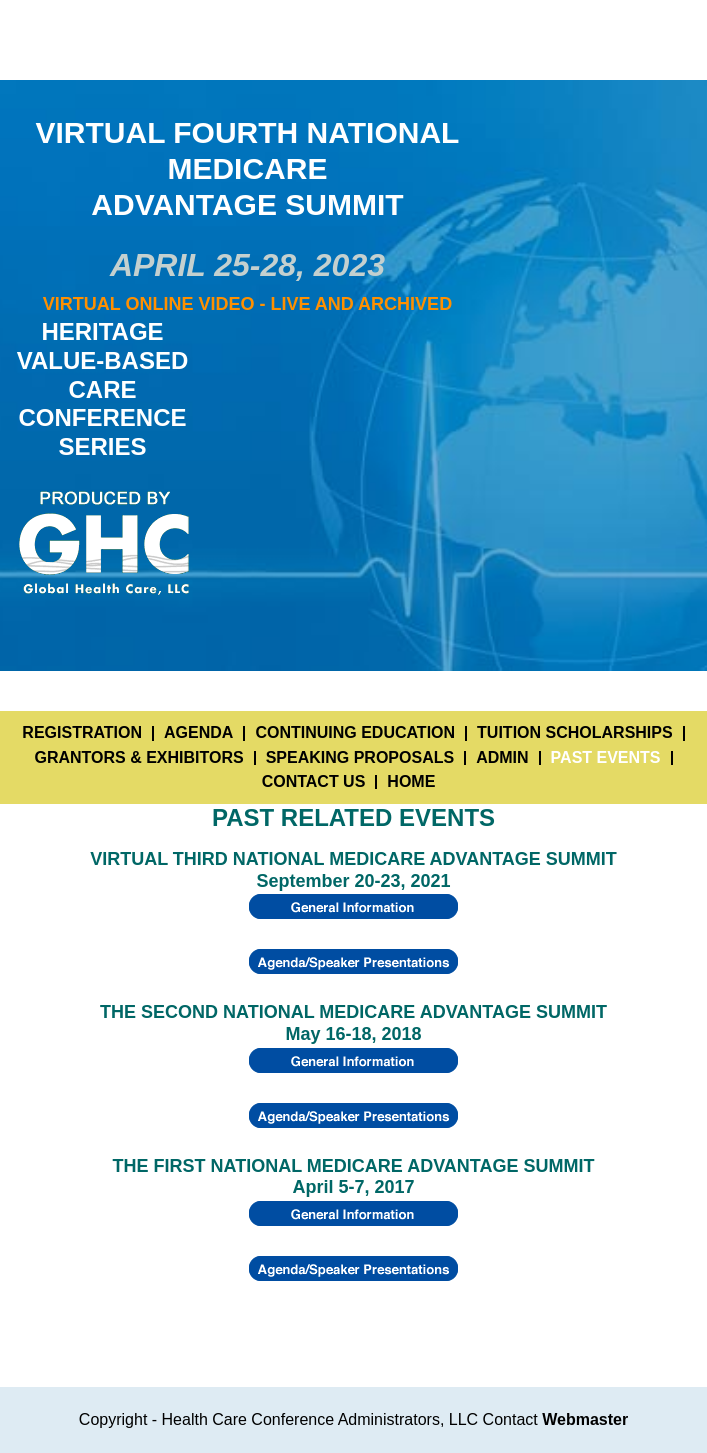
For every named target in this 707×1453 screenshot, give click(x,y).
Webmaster (585, 1419)
